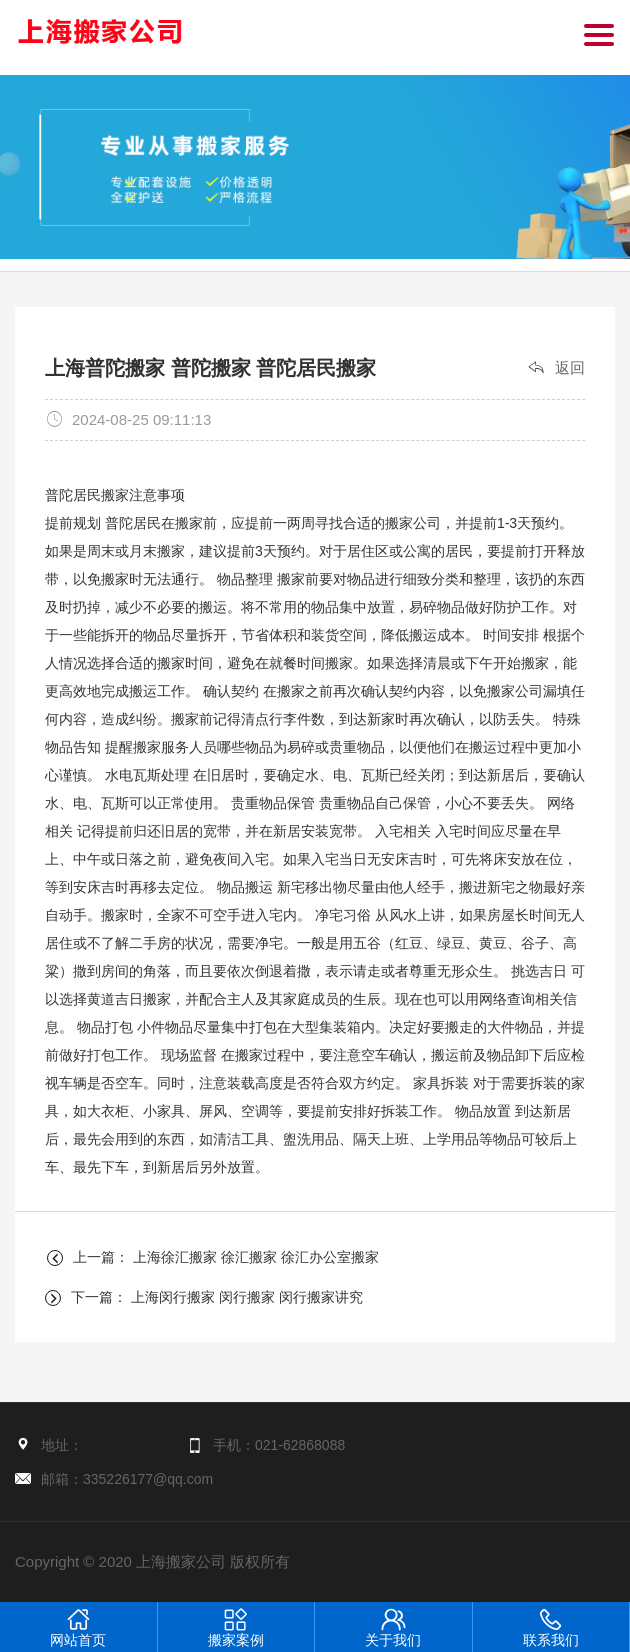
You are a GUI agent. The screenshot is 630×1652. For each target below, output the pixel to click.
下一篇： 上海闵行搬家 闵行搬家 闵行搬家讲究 (217, 1297)
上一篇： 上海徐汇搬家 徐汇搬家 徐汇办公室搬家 (226, 1257)
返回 (570, 367)
